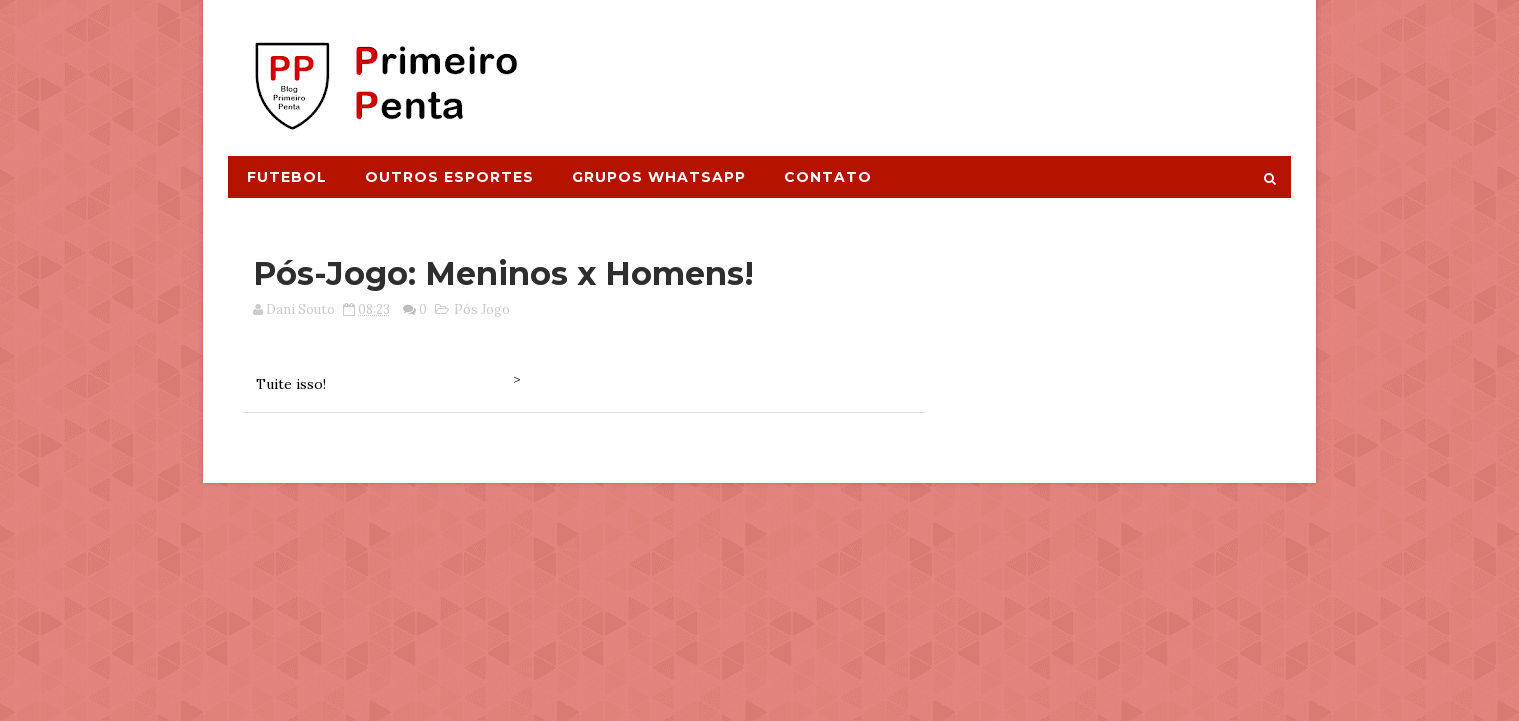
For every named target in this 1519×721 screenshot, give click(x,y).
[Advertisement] (925, 67)
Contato (828, 177)
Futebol (287, 177)
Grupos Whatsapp (659, 177)
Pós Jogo (482, 309)
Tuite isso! (291, 384)
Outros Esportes (449, 177)
